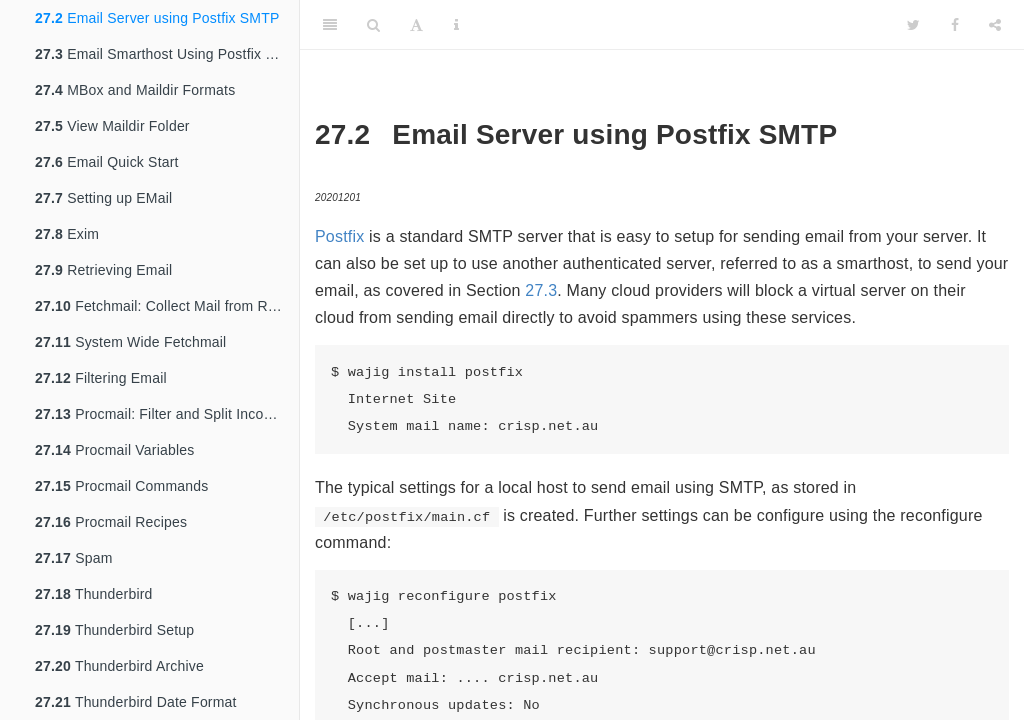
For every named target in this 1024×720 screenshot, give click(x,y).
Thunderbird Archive (119, 666)
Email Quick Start (107, 162)
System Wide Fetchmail (130, 342)
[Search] (373, 25)
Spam (74, 558)
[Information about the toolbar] (456, 25)
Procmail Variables (114, 450)
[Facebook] (955, 25)
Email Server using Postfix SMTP (157, 18)
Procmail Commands (121, 486)
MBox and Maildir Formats (135, 90)
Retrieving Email (103, 270)
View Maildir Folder (112, 126)
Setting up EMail (103, 198)
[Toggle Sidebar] (330, 25)
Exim (67, 234)
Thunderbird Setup (114, 630)
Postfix (339, 236)
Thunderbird (94, 594)
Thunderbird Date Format (136, 702)
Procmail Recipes (111, 522)
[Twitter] (913, 25)
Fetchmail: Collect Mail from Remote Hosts (167, 306)
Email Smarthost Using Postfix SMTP (167, 54)
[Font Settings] (416, 25)
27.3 (541, 290)
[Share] (995, 25)
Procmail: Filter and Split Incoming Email (167, 414)
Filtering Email (101, 378)
